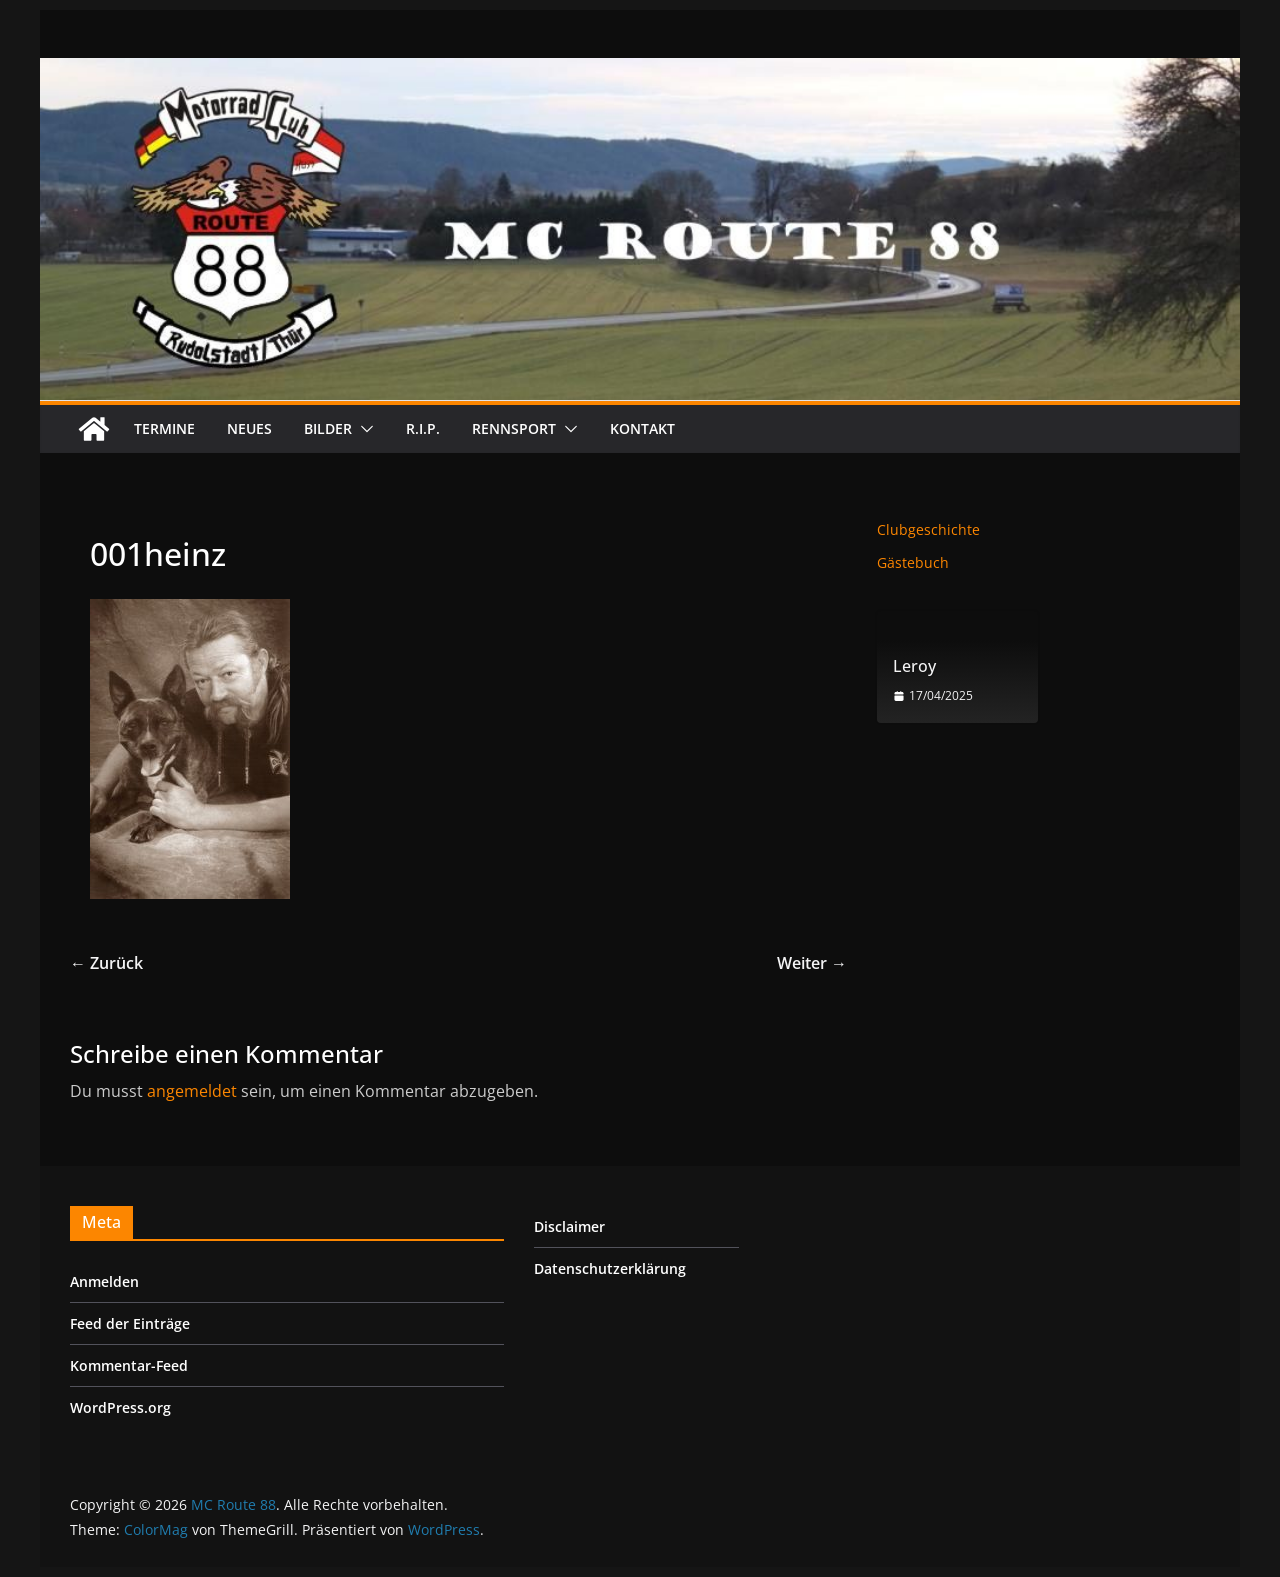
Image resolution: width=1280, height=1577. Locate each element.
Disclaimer (569, 1226)
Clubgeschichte (928, 529)
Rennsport (514, 428)
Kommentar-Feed (129, 1365)
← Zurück (106, 963)
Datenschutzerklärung (610, 1268)
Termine (164, 428)
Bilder (328, 428)
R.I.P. (423, 428)
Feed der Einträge (130, 1323)
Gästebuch (913, 562)
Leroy (914, 666)
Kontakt (642, 428)
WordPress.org (120, 1407)
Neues (249, 428)
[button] (363, 429)
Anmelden (104, 1281)
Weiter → (812, 963)
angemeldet (192, 1091)
